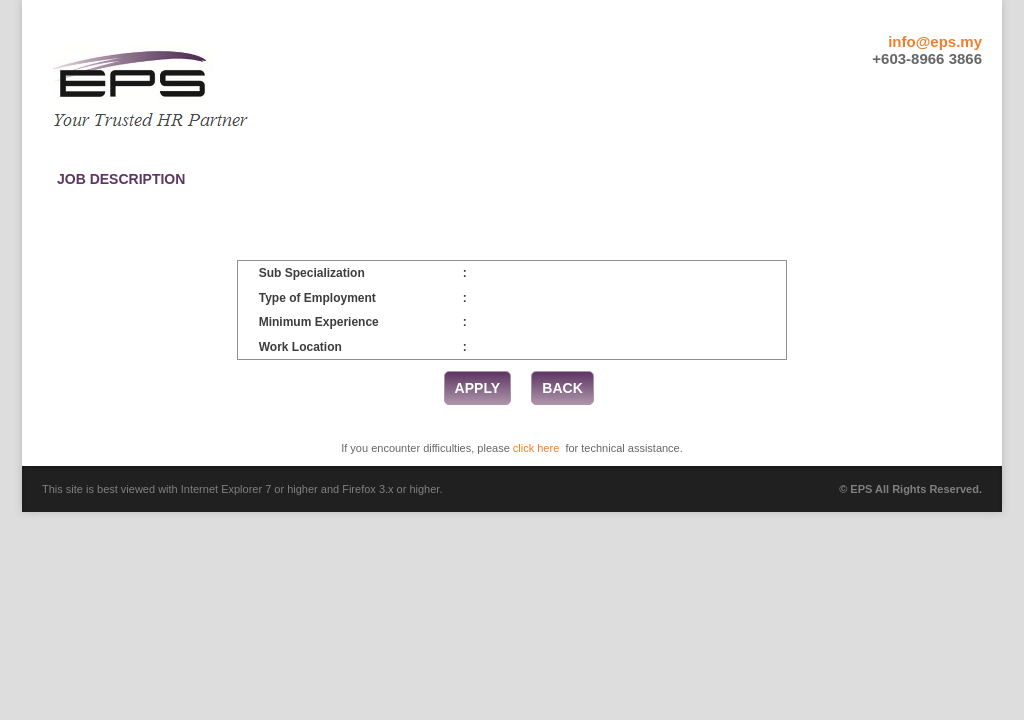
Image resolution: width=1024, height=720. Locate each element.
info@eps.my (935, 41)
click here (536, 448)
